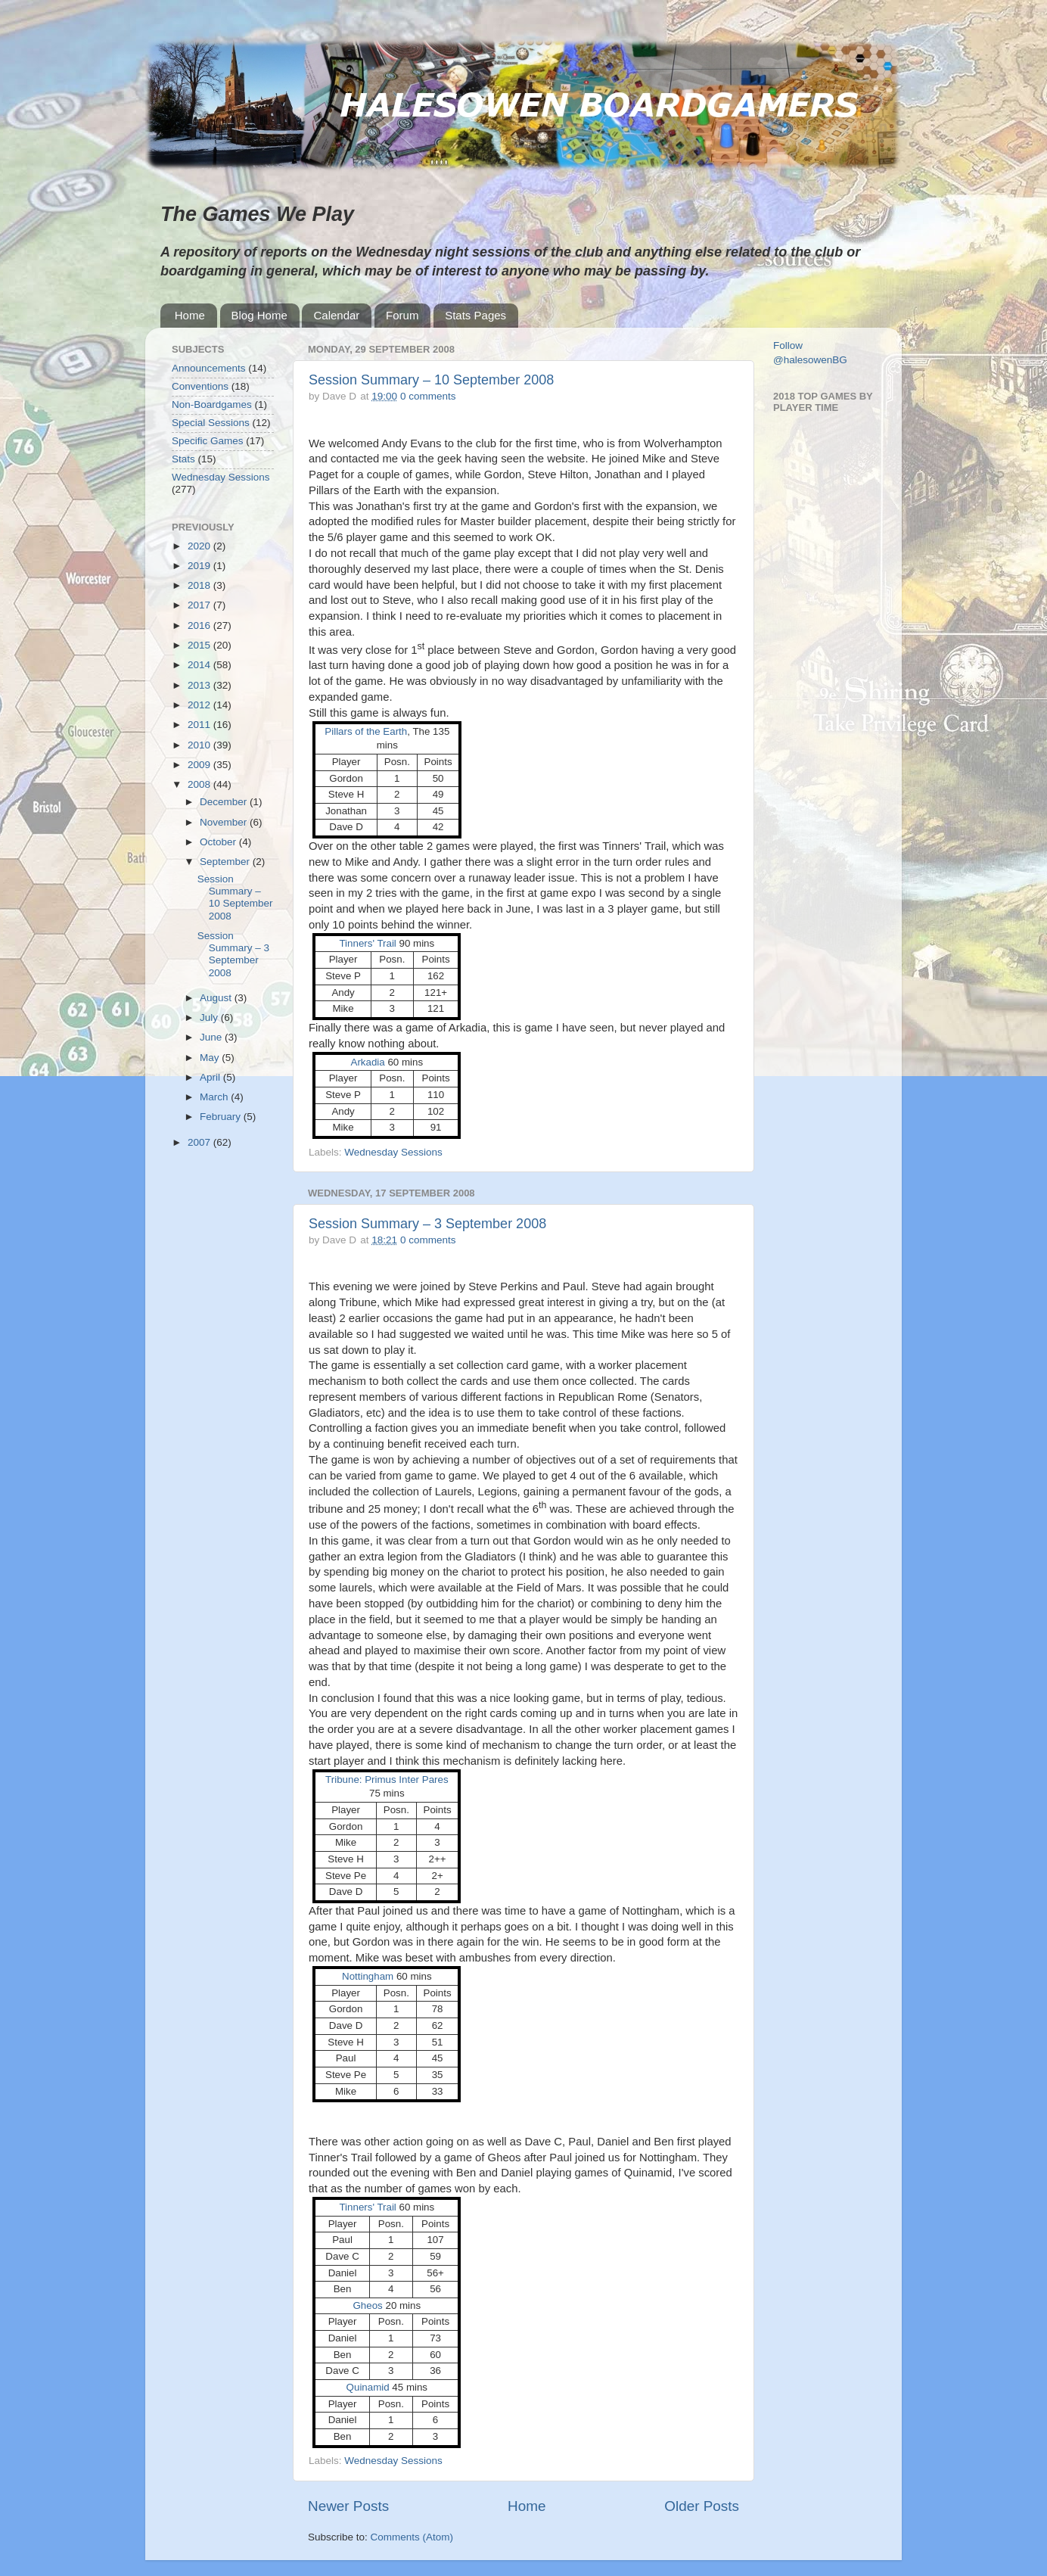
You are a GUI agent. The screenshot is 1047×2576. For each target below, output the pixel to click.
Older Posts (701, 2506)
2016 (200, 625)
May (211, 1057)
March (215, 1097)
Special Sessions (211, 422)
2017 (200, 605)
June (212, 1037)
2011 (200, 724)
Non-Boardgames (212, 404)
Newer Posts (348, 2506)
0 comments (428, 396)
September (226, 861)
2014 (200, 664)
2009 (200, 764)
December (225, 801)
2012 (200, 705)
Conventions (200, 386)
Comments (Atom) (412, 2537)
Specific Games (208, 440)
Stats (183, 459)
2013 (200, 685)
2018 (200, 585)
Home (190, 315)
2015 (200, 645)
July (210, 1017)
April (211, 1077)
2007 (200, 1142)
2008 (200, 784)
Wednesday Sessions (393, 1152)
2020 (200, 546)
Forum (402, 315)
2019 (200, 565)
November (225, 822)
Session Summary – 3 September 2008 (427, 1223)
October (219, 842)
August (217, 997)
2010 (200, 745)
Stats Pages (475, 315)
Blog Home (259, 315)
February (222, 1116)
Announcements (209, 368)
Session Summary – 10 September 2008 (431, 379)
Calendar (336, 315)
